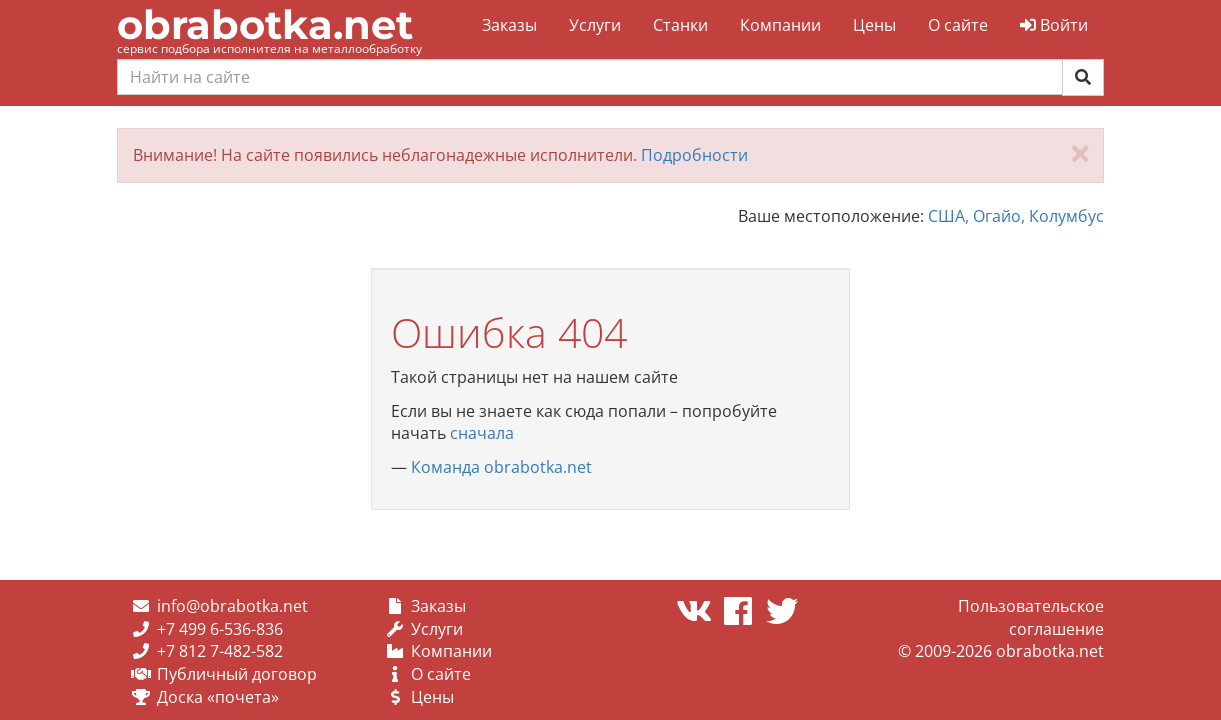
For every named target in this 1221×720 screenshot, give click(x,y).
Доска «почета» (218, 697)
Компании (780, 25)
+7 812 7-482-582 (220, 651)
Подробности (694, 155)
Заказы (509, 25)
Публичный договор (237, 674)
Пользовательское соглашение (1031, 617)
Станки (680, 25)
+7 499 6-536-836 (220, 629)
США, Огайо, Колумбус (1016, 216)
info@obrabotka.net (232, 606)
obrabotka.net (265, 24)
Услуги (595, 25)
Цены (874, 25)
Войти (1054, 25)
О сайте (958, 25)
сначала (482, 433)
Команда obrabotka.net (501, 467)
